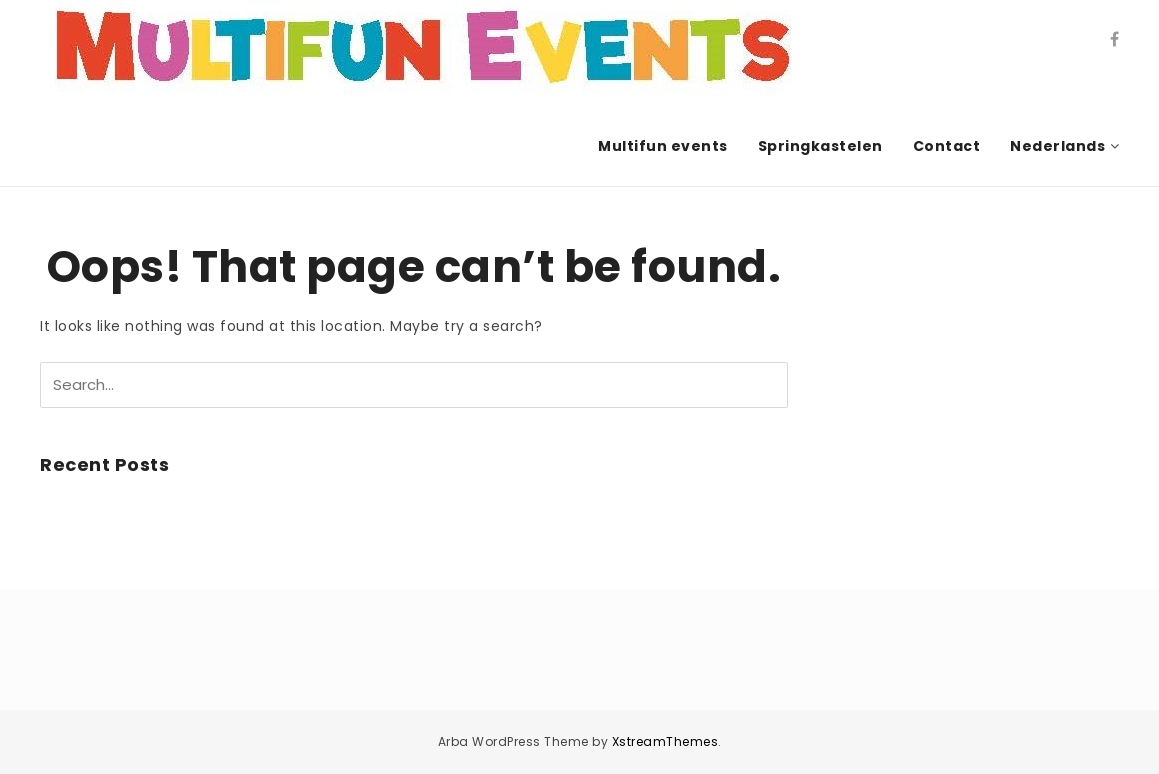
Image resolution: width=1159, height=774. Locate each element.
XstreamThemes (665, 741)
